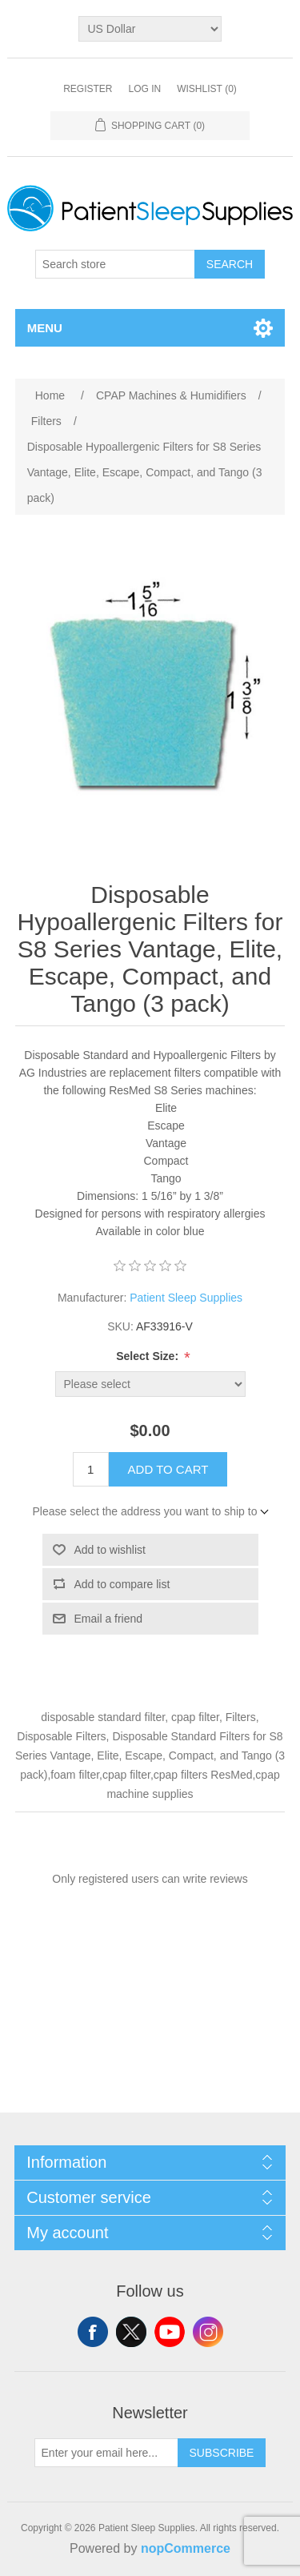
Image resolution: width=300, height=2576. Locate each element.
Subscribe (222, 2452)
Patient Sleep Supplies (186, 1297)
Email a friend (108, 1618)
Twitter (131, 2332)
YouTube (169, 2332)
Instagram (208, 2332)
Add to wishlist (110, 1549)
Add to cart (168, 1469)
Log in (144, 88)
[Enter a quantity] (91, 1469)
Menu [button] (44, 328)
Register (87, 88)
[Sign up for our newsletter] (106, 2452)
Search (229, 264)
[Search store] (115, 264)
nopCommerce (185, 2548)
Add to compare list (122, 1584)
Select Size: (149, 1356)
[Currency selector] (149, 29)
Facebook (93, 2332)
